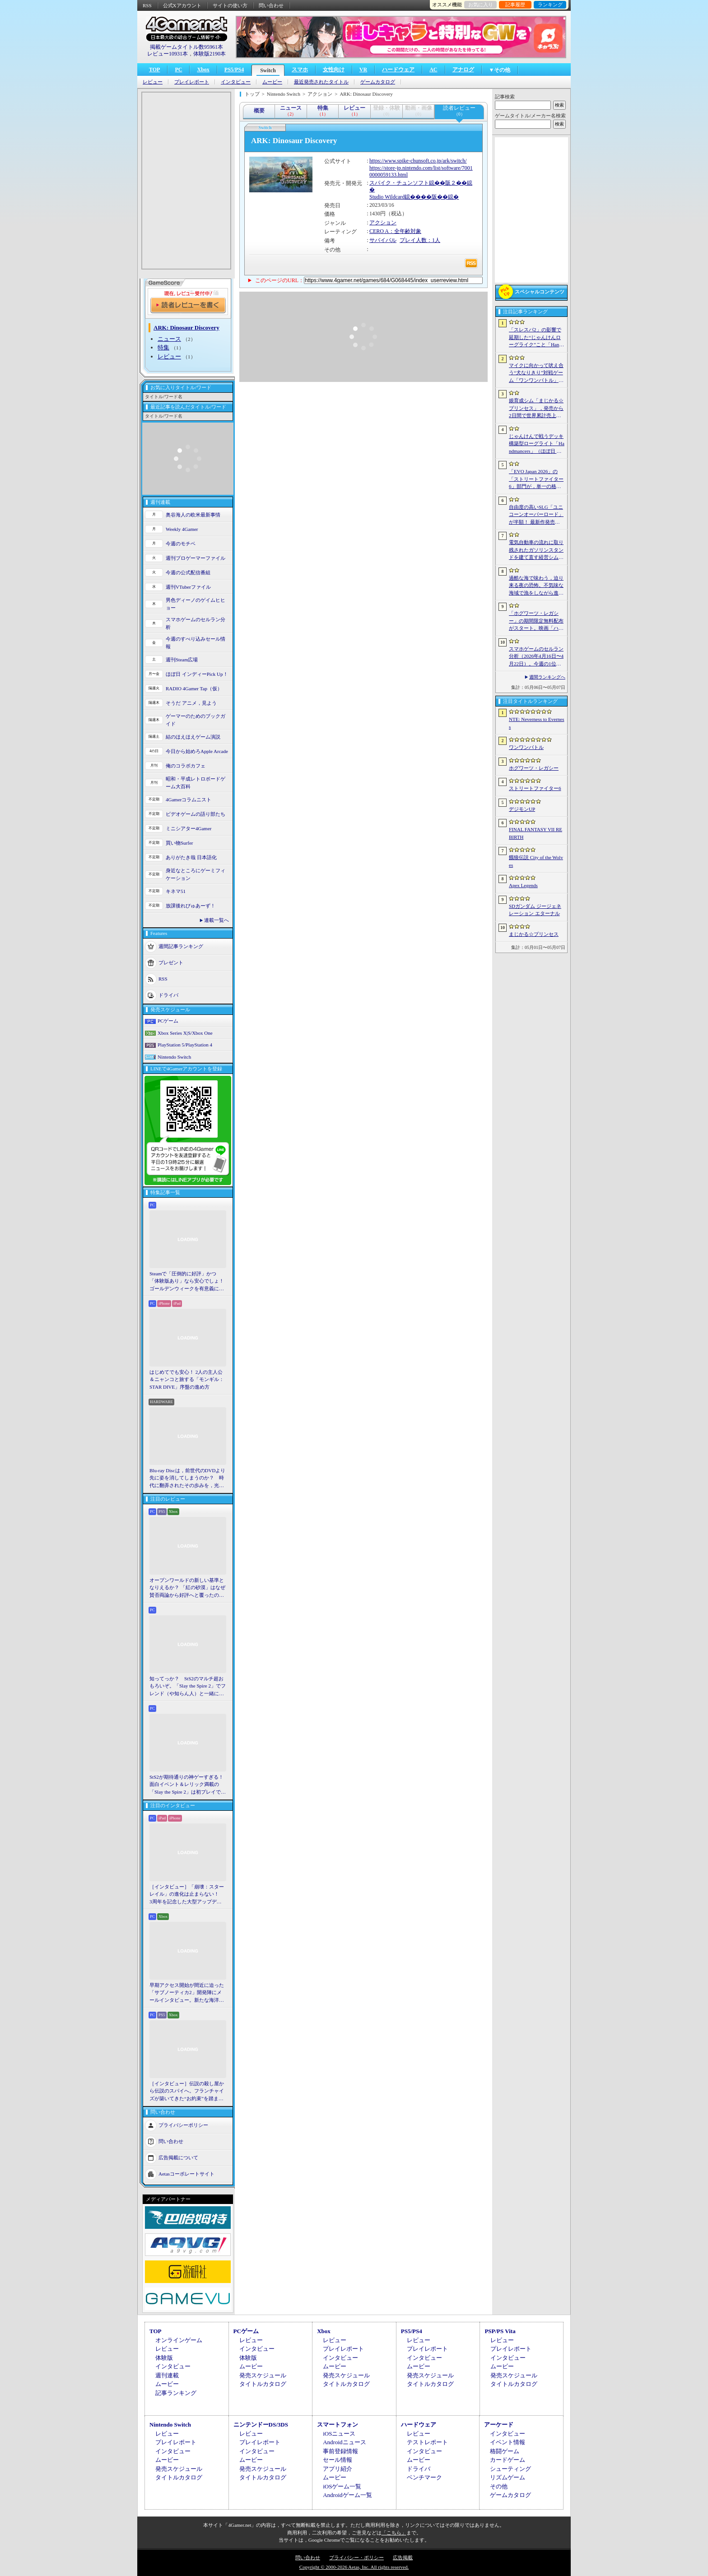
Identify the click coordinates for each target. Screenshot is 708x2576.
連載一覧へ (216, 920)
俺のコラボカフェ (185, 765)
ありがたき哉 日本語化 (191, 857)
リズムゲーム (507, 2477)
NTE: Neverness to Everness (536, 723)
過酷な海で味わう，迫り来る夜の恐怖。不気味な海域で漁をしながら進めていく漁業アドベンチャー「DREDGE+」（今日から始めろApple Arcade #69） (536, 586)
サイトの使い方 (230, 5)
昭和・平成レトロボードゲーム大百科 (195, 782)
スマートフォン (337, 2424)
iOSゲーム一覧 (342, 2486)
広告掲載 (403, 2557)
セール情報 (337, 2459)
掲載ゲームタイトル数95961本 (186, 47)
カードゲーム (507, 2459)
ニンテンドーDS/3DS (260, 2424)
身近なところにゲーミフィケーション (195, 874)
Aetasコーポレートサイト (186, 2173)
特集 (163, 347)
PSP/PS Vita (499, 2331)
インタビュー (236, 81)
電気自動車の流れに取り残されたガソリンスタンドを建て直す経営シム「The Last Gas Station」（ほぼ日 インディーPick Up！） (536, 550)
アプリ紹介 (337, 2468)
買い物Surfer (179, 843)
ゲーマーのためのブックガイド (195, 719)
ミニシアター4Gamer (188, 828)
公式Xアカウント (182, 5)
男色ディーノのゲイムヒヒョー (195, 603)
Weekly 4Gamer (182, 529)
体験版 (164, 2357)
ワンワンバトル (526, 747)
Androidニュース (344, 2442)
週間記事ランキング (180, 946)
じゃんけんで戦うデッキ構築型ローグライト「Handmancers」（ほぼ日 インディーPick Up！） (536, 444)
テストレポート (427, 2442)
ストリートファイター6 (535, 788)
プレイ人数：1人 (420, 240)
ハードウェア (398, 69)
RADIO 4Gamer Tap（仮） (194, 688)
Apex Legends (523, 885)
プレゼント (170, 962)
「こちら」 (394, 2532)
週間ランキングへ (547, 676)
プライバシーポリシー (183, 2125)
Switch (268, 70)
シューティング (510, 2468)
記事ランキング (175, 2393)
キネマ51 (176, 891)
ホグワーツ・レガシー (534, 768)
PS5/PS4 (234, 69)
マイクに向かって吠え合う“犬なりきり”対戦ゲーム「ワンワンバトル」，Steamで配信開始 (536, 373)
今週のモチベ (181, 543)
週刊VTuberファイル (188, 587)
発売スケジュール (262, 2375)
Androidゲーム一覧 (347, 2495)
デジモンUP (522, 809)
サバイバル (382, 240)
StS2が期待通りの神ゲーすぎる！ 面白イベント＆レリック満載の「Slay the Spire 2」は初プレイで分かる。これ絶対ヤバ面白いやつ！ (187, 1785)
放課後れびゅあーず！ (190, 905)
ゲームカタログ (377, 81)
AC (433, 69)
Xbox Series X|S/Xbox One (185, 1033)
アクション (382, 222)
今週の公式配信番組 (188, 572)
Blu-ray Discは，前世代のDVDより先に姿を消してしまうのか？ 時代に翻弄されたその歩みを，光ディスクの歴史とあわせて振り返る (187, 1478)
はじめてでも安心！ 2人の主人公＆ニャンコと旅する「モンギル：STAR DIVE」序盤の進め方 (186, 1379)
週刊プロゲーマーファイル (195, 558)
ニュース (169, 338)
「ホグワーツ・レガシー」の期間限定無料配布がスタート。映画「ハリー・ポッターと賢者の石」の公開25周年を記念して (536, 621)
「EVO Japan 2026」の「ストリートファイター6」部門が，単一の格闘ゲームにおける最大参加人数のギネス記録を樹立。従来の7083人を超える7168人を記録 (536, 479)
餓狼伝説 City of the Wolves (536, 861)
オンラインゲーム (178, 2340)
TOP (154, 69)
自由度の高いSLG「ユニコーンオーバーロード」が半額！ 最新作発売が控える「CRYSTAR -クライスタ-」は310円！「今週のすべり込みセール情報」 (536, 515)
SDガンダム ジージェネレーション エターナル (535, 909)
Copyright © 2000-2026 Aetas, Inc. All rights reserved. (354, 2567)
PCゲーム (168, 1020)
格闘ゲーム (504, 2451)
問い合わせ (271, 5)
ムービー (272, 81)
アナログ (463, 69)
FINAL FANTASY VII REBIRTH (535, 833)
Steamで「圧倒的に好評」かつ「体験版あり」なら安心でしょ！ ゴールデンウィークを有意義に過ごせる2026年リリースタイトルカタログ (187, 1282)
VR (363, 69)
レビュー (153, 81)
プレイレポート (191, 81)
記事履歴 (515, 4)
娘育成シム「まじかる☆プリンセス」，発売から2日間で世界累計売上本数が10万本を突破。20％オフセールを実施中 (536, 408)
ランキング (550, 4)
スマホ (300, 69)
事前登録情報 (340, 2451)
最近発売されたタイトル (321, 81)
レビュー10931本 (167, 54)
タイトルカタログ (262, 2384)
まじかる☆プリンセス (534, 934)
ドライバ (168, 995)
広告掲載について (178, 2157)
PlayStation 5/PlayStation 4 (185, 1044)
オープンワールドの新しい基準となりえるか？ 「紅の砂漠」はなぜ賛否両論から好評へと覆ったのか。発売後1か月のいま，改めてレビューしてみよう (187, 1588)
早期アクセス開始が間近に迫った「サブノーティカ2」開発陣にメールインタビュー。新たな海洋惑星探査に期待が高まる (186, 1993)
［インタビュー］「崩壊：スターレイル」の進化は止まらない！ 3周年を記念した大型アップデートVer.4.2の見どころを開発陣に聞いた (186, 1895)
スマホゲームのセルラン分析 (195, 623)
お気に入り (480, 4)
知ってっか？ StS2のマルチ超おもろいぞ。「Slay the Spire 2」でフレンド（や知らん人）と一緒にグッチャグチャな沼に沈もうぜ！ (187, 1686)
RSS (147, 5)
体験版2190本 (209, 54)
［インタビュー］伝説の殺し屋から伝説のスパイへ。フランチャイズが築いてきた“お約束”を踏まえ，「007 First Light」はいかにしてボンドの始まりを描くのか (186, 2091)
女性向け (334, 69)
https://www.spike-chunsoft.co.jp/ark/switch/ (418, 161)
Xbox (203, 69)
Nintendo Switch (174, 1057)
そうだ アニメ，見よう (191, 703)
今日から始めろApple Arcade (197, 751)
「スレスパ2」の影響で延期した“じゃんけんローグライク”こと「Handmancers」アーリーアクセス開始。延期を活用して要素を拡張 (536, 338)
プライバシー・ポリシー (356, 2557)
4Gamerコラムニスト (188, 799)
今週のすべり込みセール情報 (195, 642)
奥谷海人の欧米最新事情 (193, 514)
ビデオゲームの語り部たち (195, 814)
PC (178, 69)
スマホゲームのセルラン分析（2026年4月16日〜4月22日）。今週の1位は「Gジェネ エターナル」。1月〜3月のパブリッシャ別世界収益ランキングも (536, 657)
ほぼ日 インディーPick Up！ (197, 674)
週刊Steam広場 (182, 659)
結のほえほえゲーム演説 (193, 736)
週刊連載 (167, 2375)
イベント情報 (507, 2442)
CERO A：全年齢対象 (395, 231)
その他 (499, 2486)
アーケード (498, 2424)
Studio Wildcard (387, 197)
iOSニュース (339, 2433)
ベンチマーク (424, 2477)
